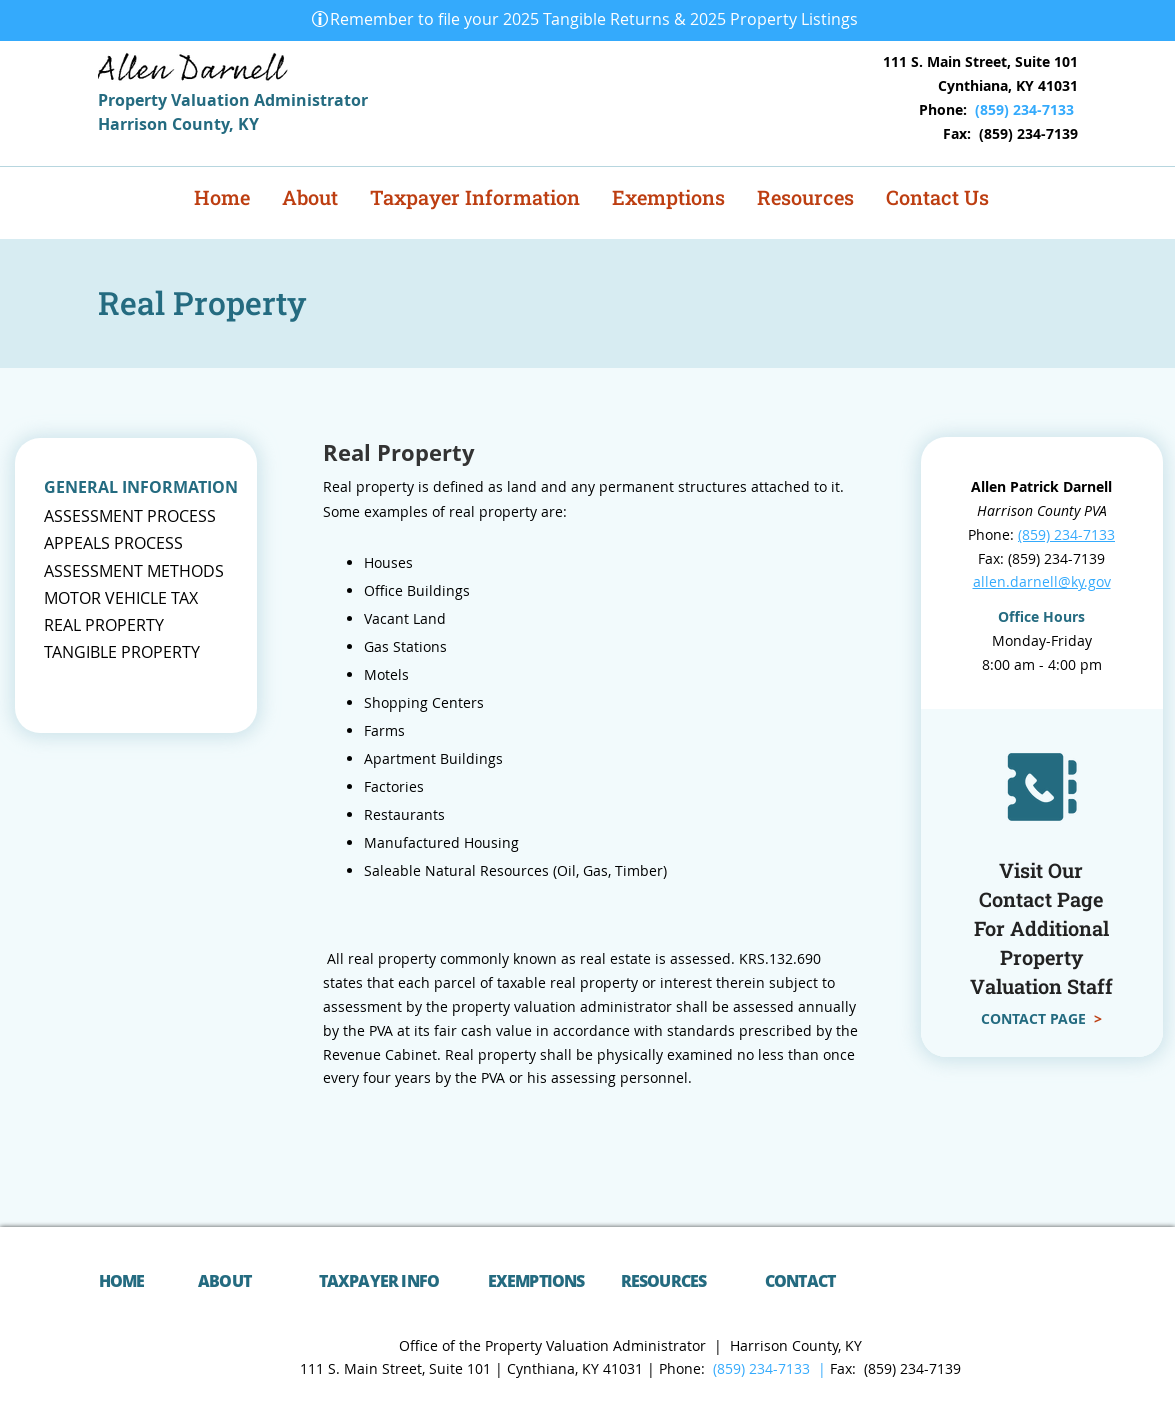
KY (248, 124)
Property (134, 100)
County (200, 124)
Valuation (212, 100)
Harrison (135, 124)
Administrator (311, 100)
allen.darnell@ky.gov (1042, 581)
